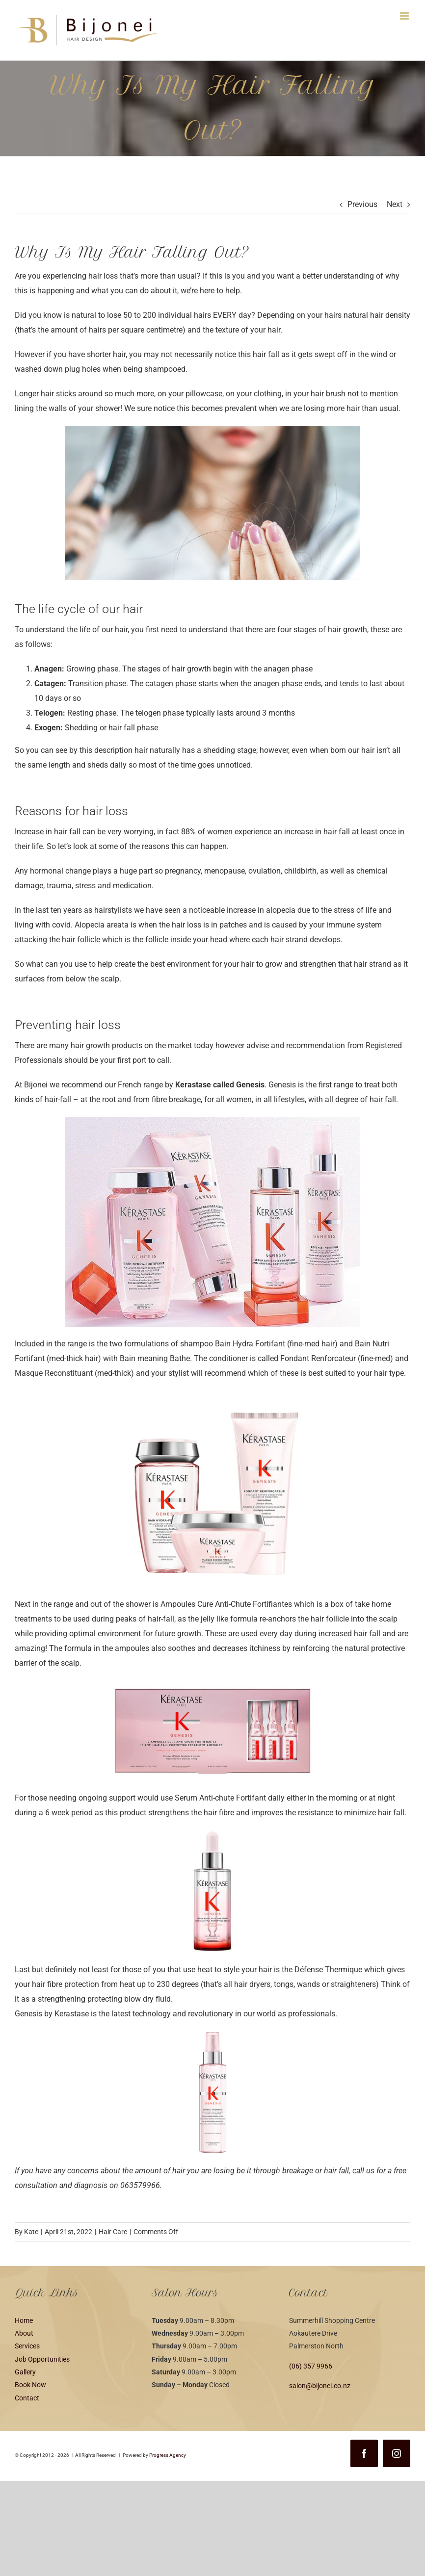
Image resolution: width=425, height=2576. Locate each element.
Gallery (25, 2372)
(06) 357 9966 (310, 2366)
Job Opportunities (42, 2359)
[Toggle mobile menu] (405, 16)
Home (24, 2320)
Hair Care (113, 2232)
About (24, 2333)
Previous (362, 204)
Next (394, 204)
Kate (31, 2232)
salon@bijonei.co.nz (319, 2386)
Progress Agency (167, 2455)
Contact (27, 2398)
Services (27, 2346)
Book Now (30, 2385)
